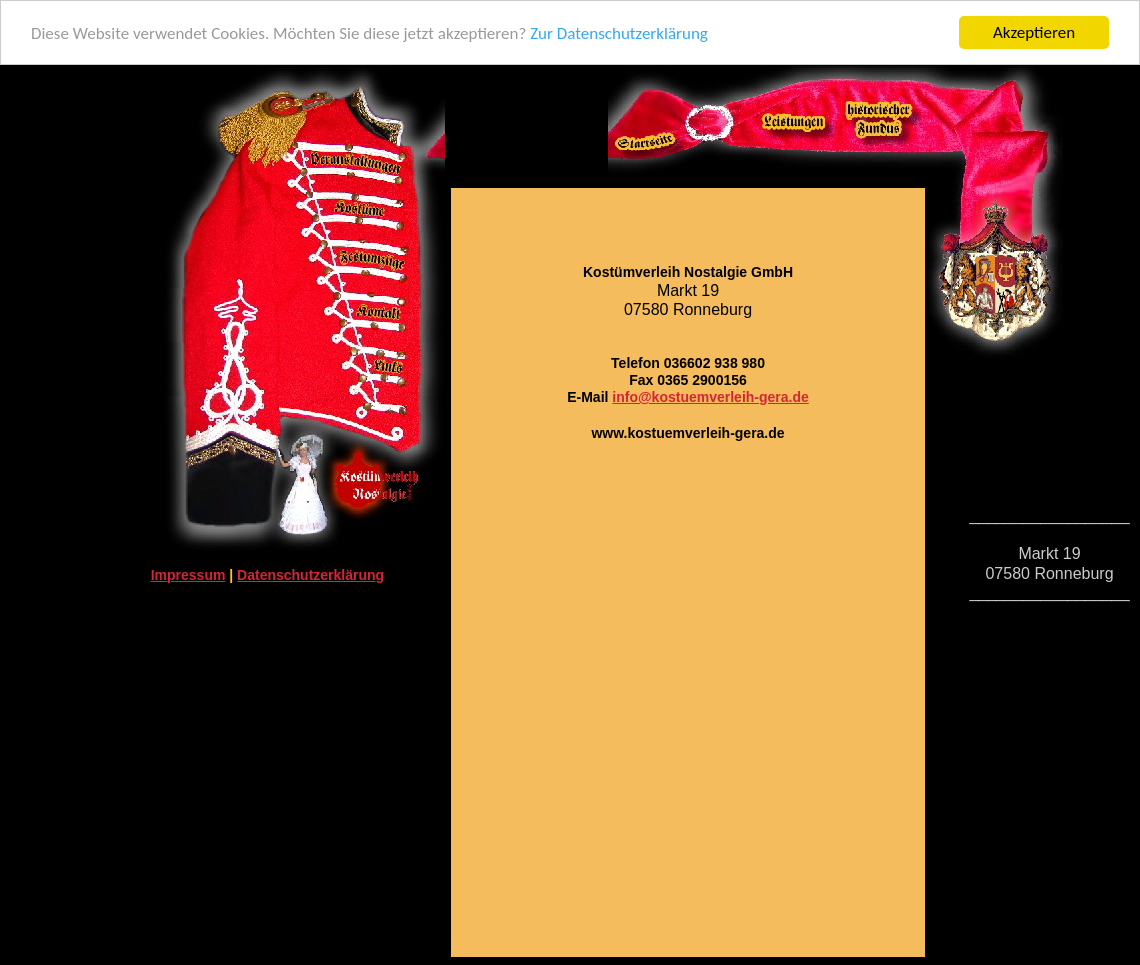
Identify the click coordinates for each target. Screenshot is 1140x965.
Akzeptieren (1034, 32)
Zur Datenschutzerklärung (619, 33)
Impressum (188, 575)
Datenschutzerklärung (310, 575)
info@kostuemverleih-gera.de (710, 397)
